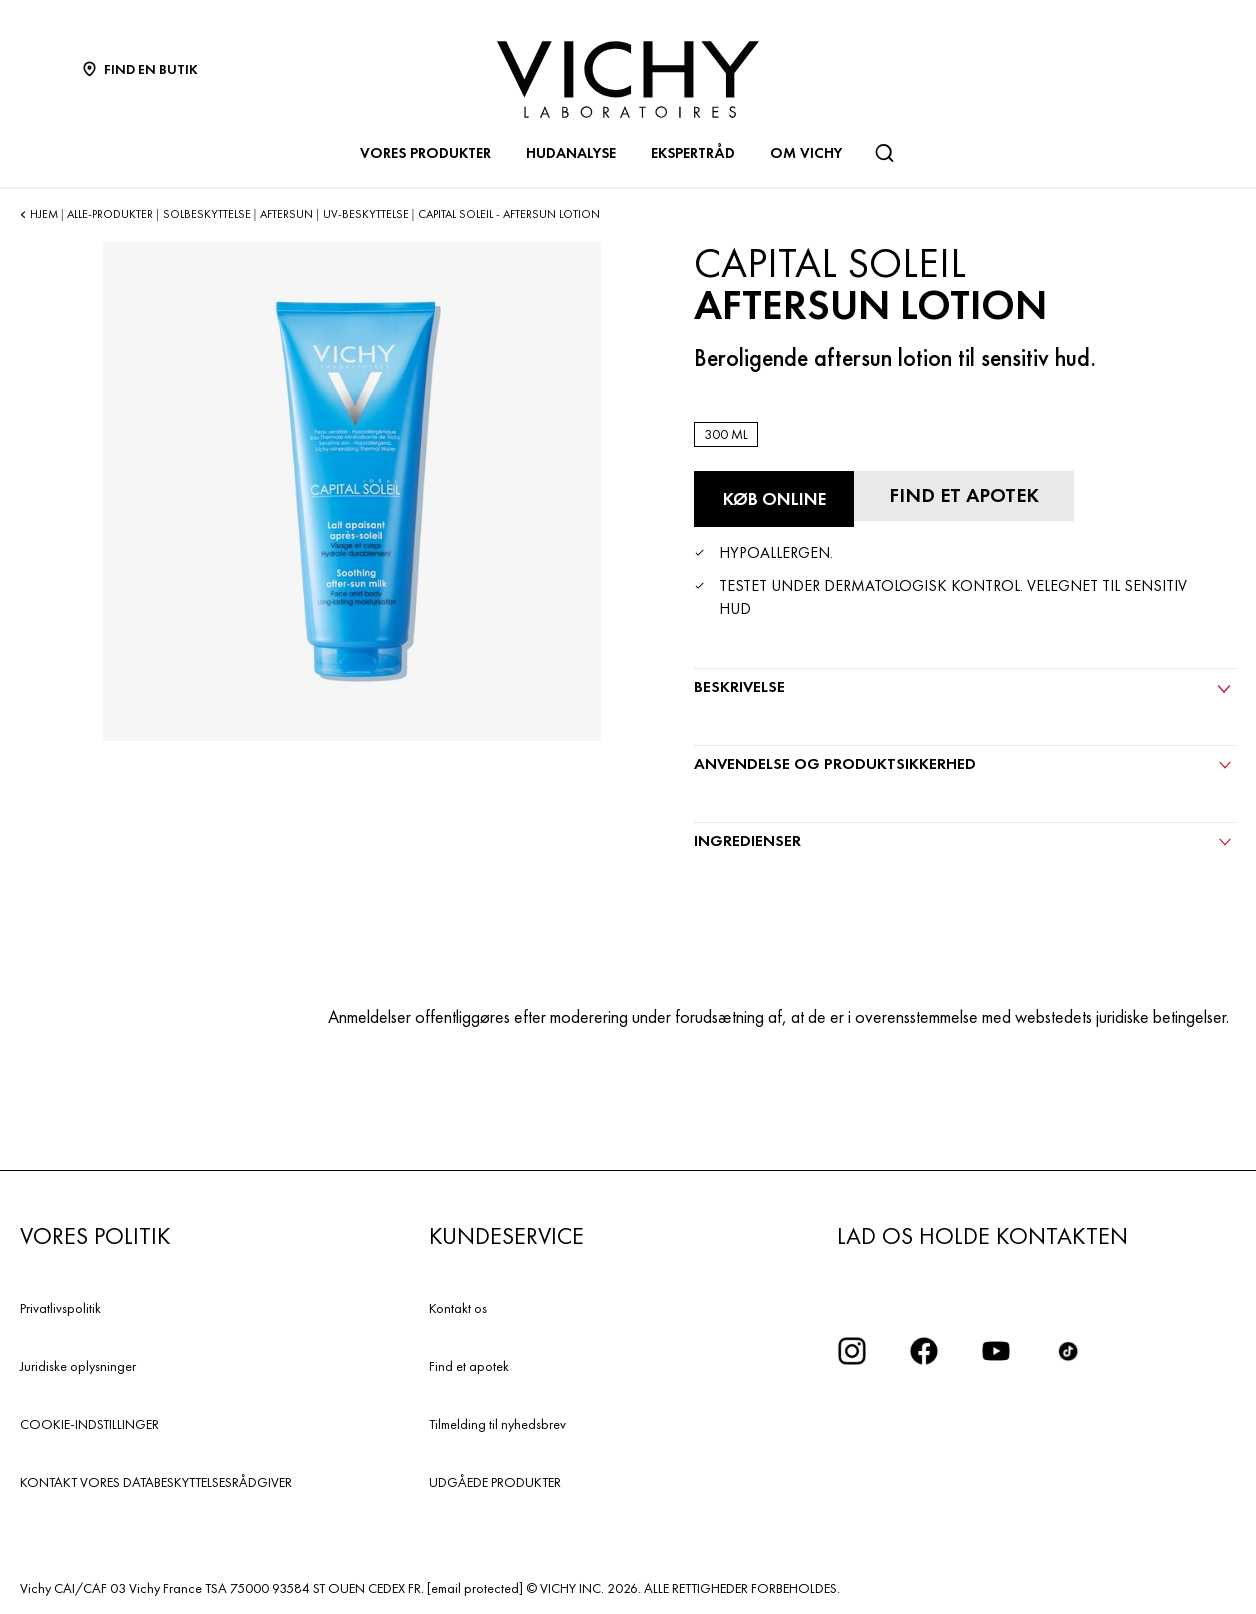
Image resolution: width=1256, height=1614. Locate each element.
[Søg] (884, 153)
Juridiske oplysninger (78, 1366)
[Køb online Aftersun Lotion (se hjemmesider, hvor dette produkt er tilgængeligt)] (774, 499)
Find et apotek (469, 1366)
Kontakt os (458, 1308)
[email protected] (475, 1588)
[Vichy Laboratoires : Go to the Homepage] (628, 79)
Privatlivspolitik (60, 1308)
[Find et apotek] (964, 496)
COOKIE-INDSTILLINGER (89, 1424)
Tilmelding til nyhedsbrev (497, 1424)
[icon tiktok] (1068, 1351)
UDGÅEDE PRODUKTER (495, 1482)
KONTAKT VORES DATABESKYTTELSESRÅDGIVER (156, 1482)
